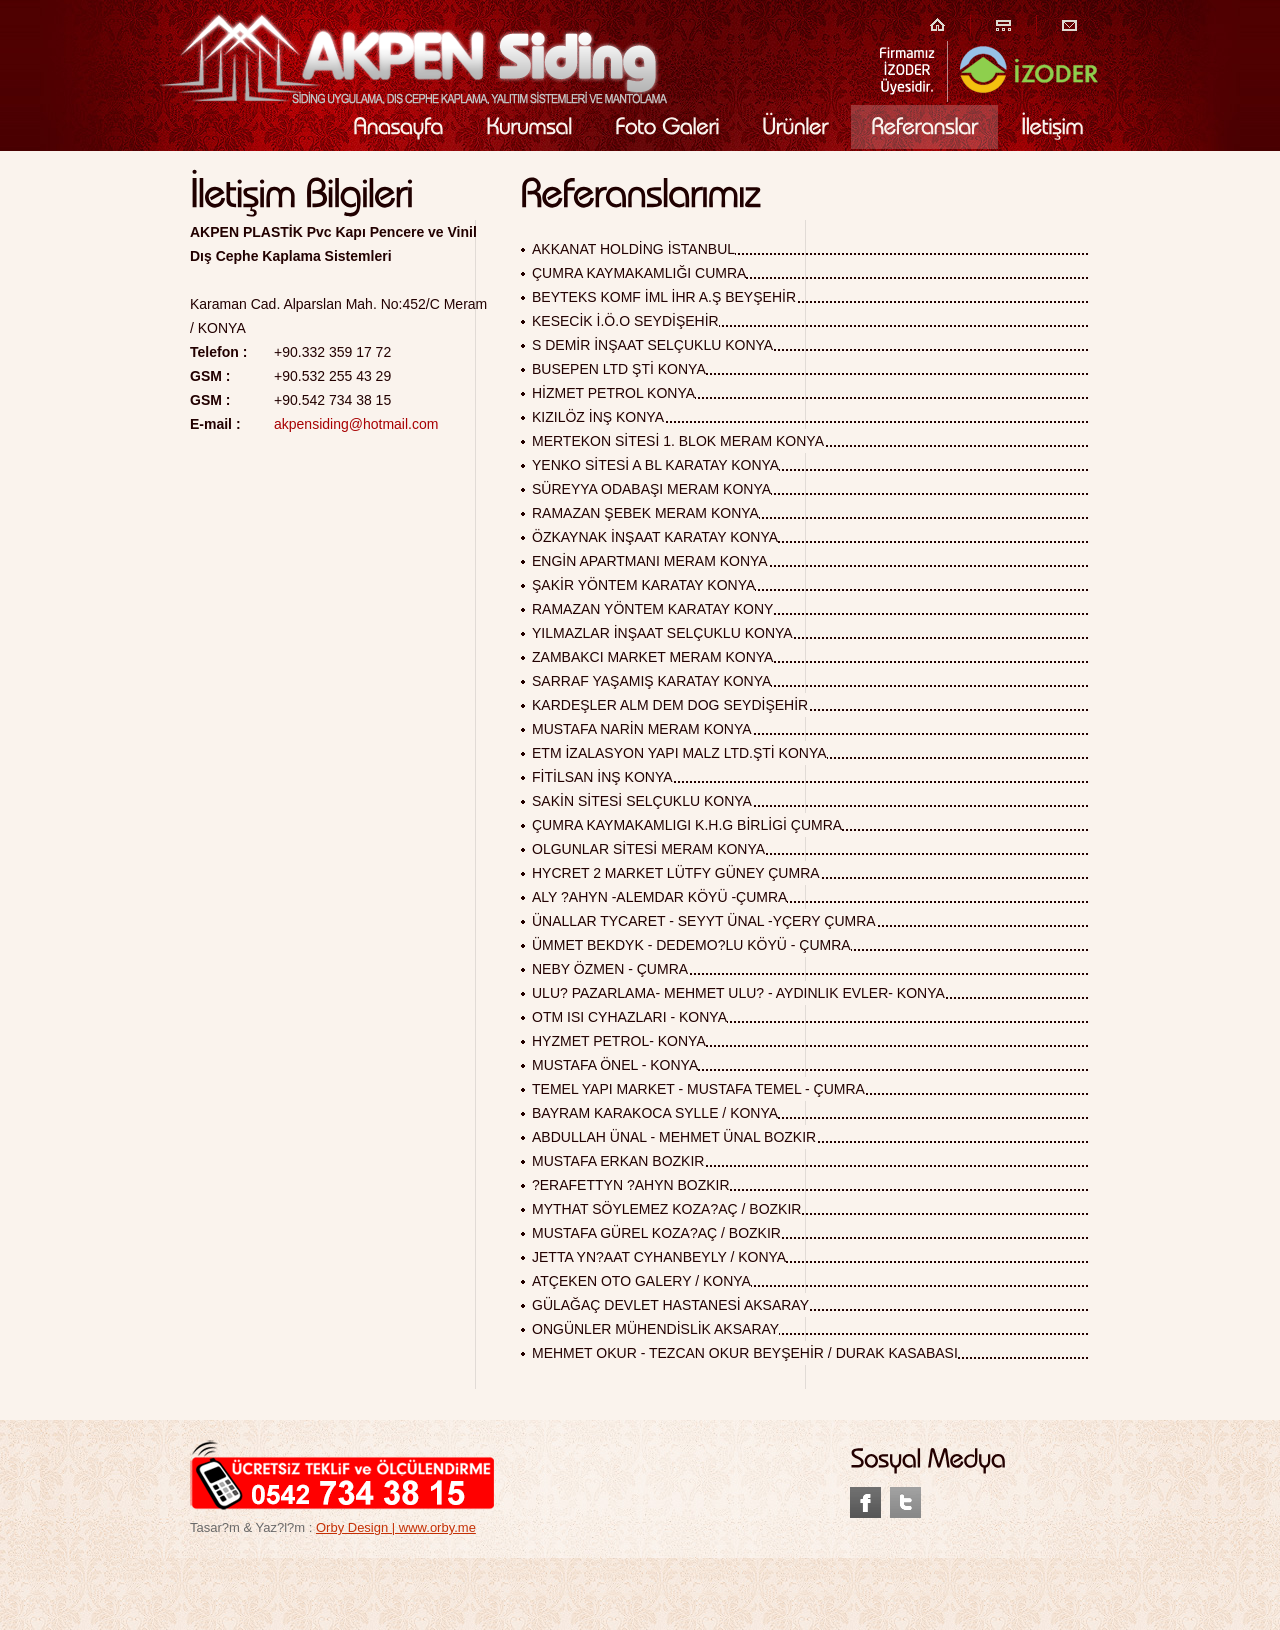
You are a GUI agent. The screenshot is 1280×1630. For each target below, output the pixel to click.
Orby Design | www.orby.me (396, 1527)
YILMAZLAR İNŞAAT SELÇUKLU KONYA (662, 633)
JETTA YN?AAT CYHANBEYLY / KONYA (659, 1257)
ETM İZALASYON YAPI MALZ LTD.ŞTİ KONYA (679, 753)
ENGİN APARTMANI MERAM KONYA (650, 561)
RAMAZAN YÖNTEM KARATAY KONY (652, 609)
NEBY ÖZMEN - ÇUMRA (610, 969)
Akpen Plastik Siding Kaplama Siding (413, 58)
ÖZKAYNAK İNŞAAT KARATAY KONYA (655, 537)
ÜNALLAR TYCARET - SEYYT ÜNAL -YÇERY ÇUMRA (704, 921)
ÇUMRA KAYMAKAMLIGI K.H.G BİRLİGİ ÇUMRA (687, 825)
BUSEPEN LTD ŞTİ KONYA (619, 369)
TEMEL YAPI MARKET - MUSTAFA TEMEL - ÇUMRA (698, 1089)
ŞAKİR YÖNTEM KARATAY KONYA (643, 585)
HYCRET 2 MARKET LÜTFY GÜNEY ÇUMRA (676, 873)
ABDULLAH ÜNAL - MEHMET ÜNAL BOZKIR (674, 1137)
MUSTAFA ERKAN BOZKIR (618, 1161)
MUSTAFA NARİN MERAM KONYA (642, 729)
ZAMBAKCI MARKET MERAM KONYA (652, 657)
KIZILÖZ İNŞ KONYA (598, 417)
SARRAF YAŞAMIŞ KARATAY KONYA (651, 681)
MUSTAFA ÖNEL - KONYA (615, 1065)
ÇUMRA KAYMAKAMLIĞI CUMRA (639, 273)
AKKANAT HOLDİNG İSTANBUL (633, 249)
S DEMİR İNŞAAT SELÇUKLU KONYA (652, 345)
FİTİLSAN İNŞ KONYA (602, 777)
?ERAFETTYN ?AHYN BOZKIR (631, 1185)
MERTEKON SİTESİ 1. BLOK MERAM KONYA (678, 441)
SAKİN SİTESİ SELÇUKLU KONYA (642, 801)
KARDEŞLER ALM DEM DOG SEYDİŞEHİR (670, 705)
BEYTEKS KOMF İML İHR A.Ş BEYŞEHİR (664, 297)
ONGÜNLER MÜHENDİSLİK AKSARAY (655, 1329)
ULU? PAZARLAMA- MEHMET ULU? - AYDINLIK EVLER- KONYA (738, 993)
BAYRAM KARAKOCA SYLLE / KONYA (655, 1113)
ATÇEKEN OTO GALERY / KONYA (641, 1281)
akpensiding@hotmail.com (356, 424)
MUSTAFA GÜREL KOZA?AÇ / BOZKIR (656, 1233)
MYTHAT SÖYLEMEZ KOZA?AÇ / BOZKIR (666, 1209)
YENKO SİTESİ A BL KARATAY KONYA (655, 465)
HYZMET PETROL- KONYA (619, 1041)
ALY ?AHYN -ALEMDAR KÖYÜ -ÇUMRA (659, 897)
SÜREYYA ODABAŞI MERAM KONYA (651, 489)
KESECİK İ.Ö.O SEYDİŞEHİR (625, 321)
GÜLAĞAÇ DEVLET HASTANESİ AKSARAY (670, 1305)
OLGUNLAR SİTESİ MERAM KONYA (648, 849)
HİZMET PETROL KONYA (613, 393)
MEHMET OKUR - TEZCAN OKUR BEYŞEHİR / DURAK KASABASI (745, 1353)
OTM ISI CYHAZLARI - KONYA (629, 1017)
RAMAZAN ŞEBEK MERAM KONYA (645, 513)
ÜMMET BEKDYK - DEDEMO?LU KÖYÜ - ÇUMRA (691, 945)
